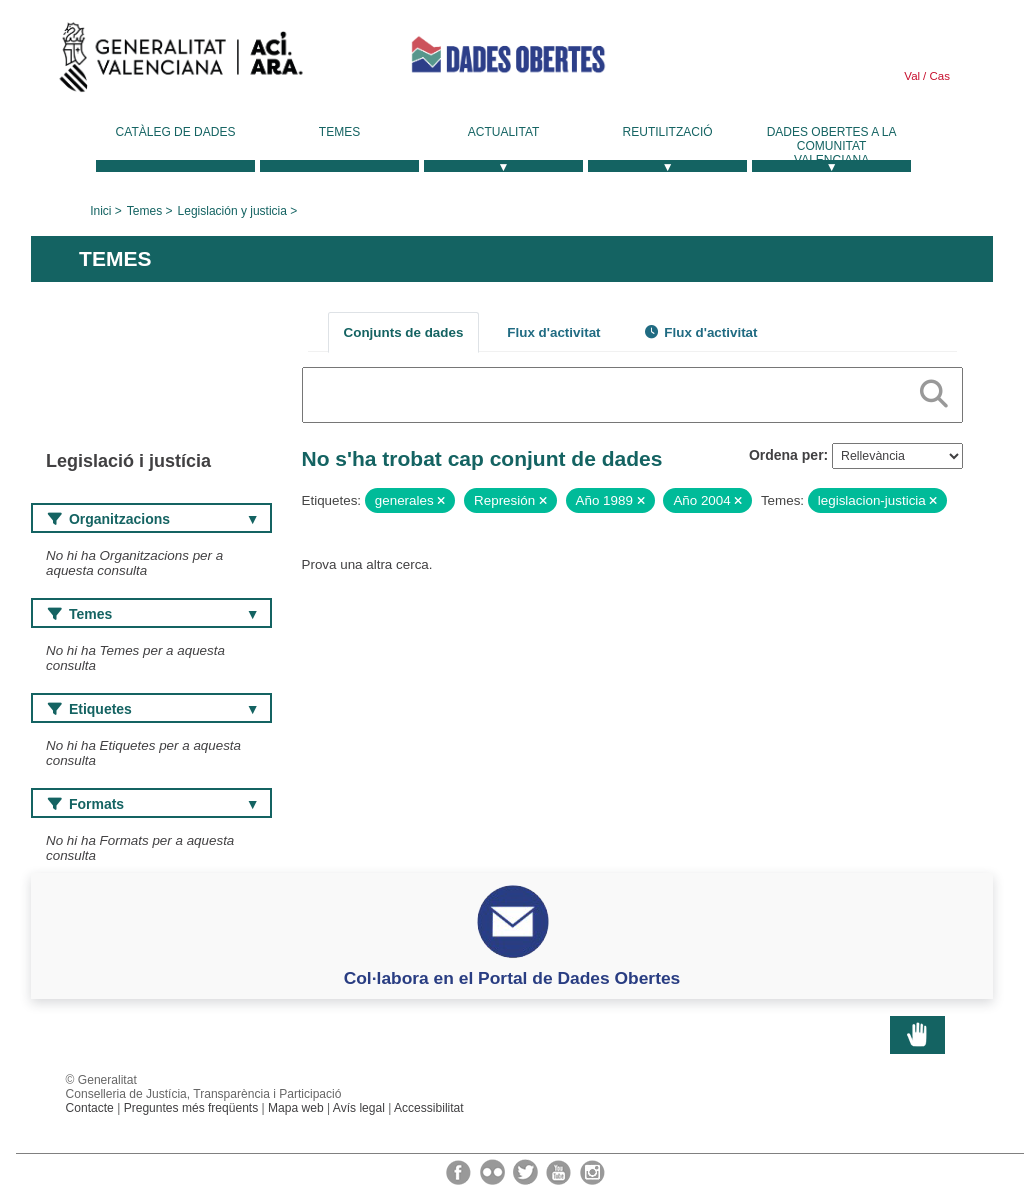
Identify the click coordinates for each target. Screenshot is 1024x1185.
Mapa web (296, 1108)
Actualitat (504, 132)
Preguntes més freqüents (191, 1108)
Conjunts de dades (404, 332)
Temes (339, 132)
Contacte (90, 1108)
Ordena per (786, 455)
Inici (100, 211)
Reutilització (668, 132)
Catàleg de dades (176, 132)
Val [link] (912, 76)
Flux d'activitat (553, 332)
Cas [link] (938, 76)
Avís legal (359, 1108)
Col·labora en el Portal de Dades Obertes (512, 978)
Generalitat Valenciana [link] (181, 62)
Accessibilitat (429, 1108)
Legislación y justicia (232, 211)
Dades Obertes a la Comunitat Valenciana (832, 146)
